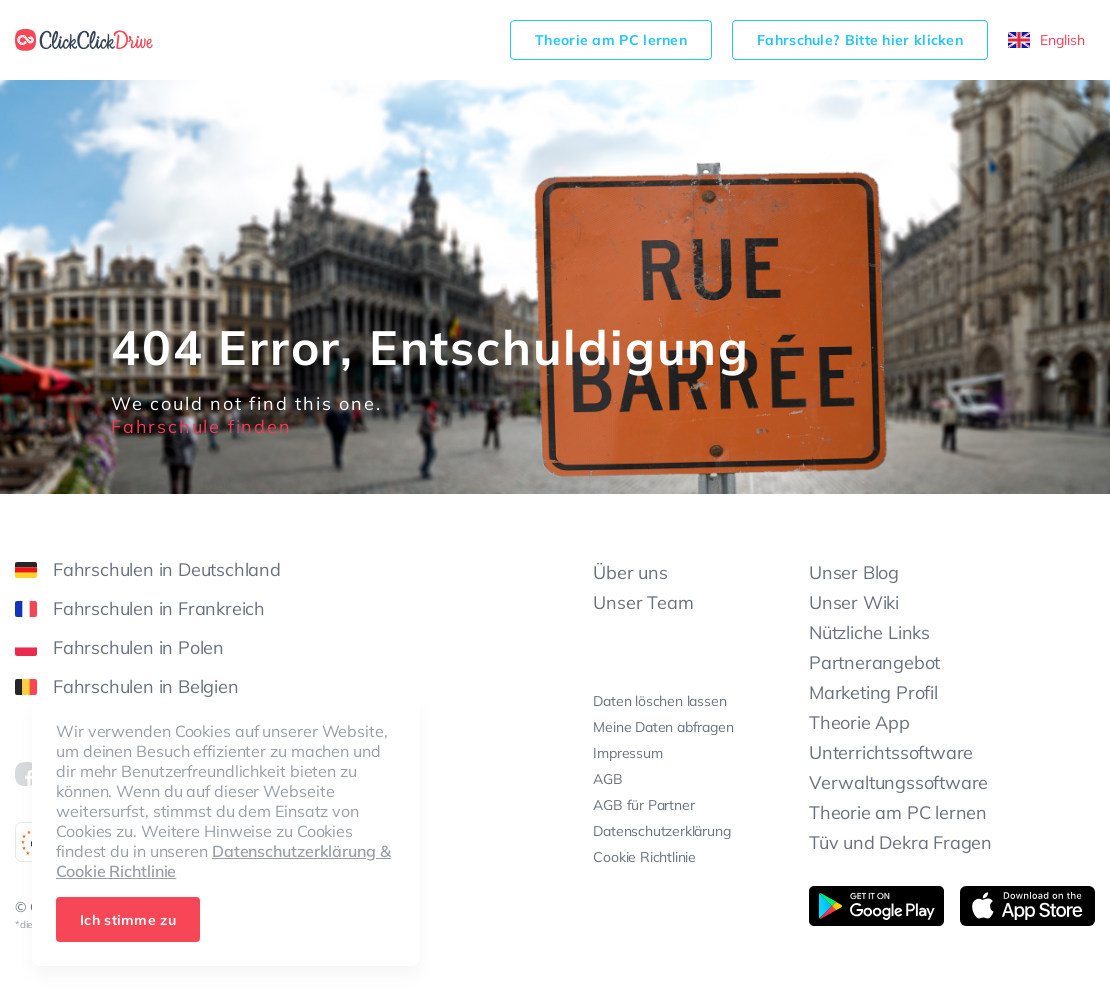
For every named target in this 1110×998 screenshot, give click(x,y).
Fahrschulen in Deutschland (148, 569)
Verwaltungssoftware (898, 782)
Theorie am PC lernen (611, 40)
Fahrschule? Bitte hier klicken (860, 40)
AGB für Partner (643, 805)
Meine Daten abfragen (663, 727)
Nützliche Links (869, 632)
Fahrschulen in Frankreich (140, 608)
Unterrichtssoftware (891, 752)
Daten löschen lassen (659, 701)
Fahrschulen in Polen (119, 647)
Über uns (630, 572)
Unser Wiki (854, 602)
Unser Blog (854, 572)
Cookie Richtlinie (644, 857)
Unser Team (643, 602)
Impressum (627, 753)
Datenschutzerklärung (661, 831)
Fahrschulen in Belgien (127, 686)
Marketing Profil (873, 692)
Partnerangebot (874, 662)
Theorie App (859, 722)
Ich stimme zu (128, 920)
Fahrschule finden (201, 426)
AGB (607, 779)
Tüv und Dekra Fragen (900, 842)
